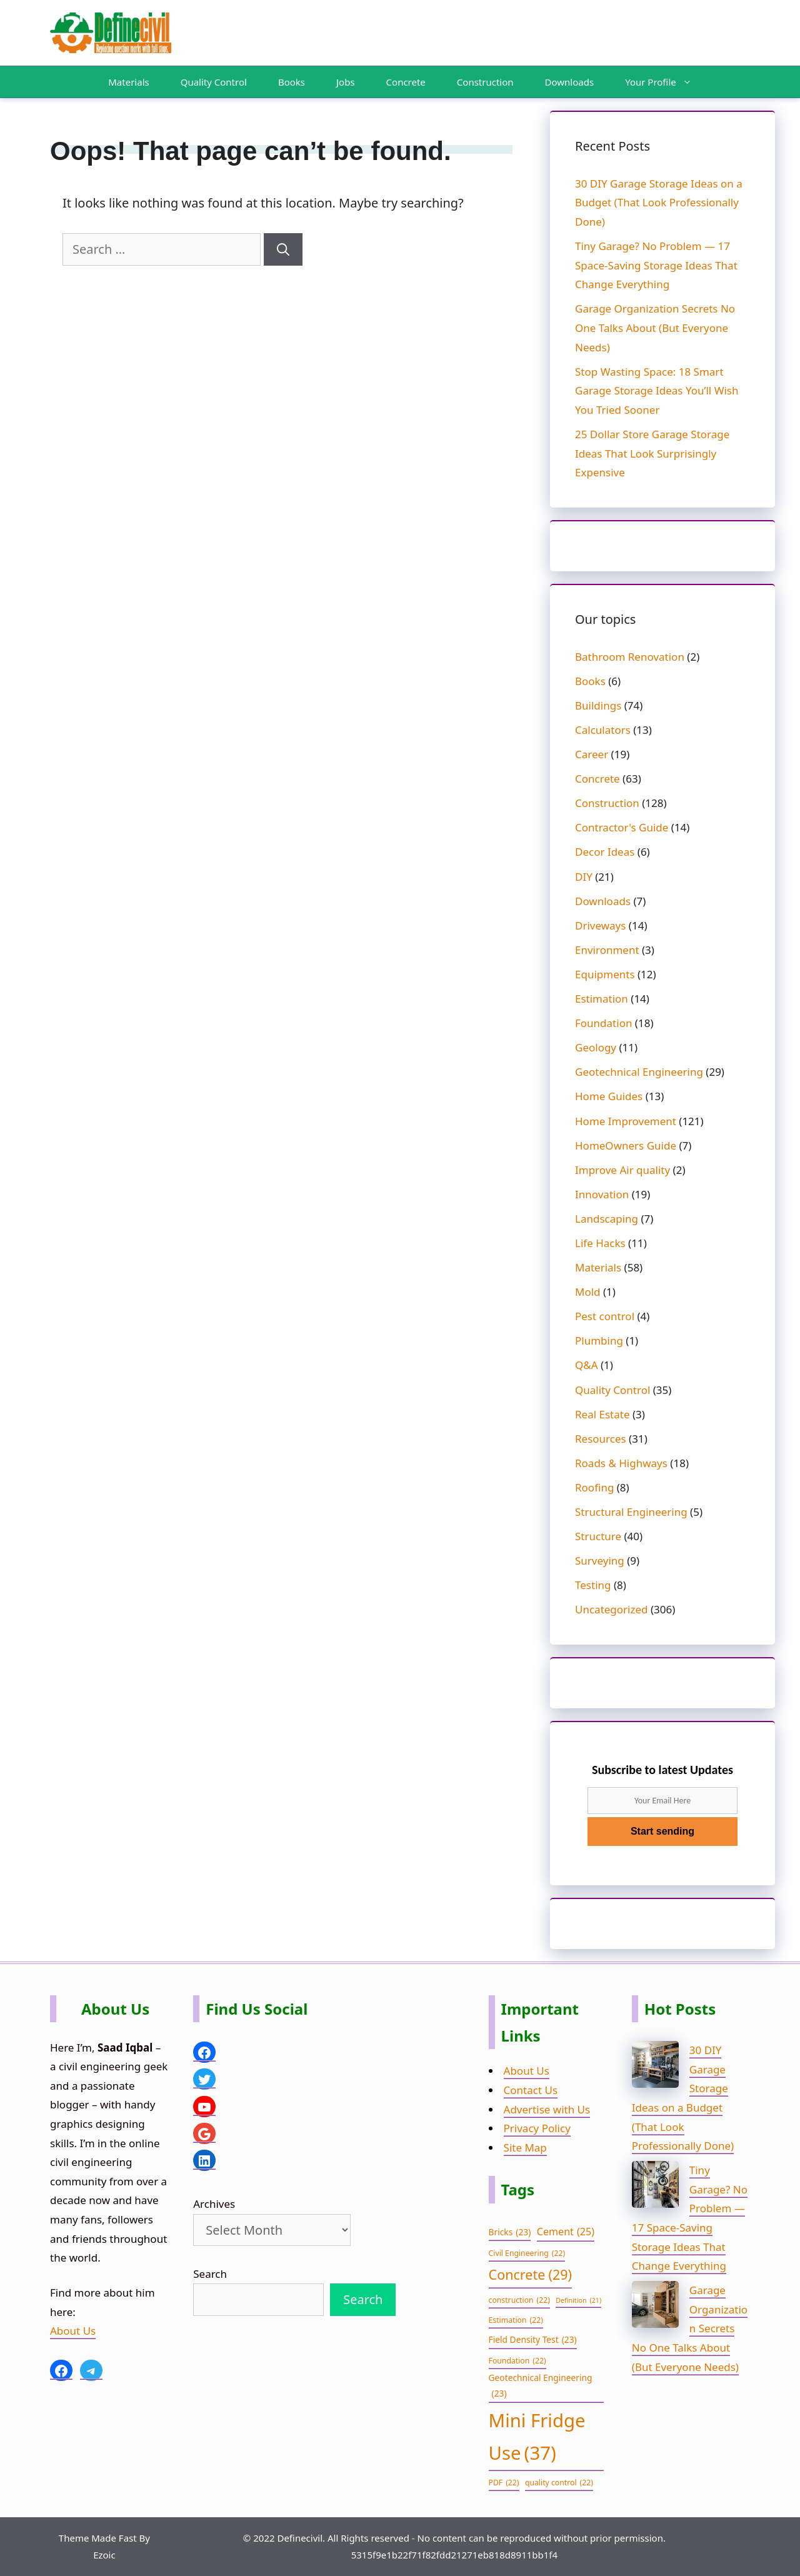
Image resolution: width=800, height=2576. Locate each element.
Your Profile (664, 82)
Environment (607, 950)
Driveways (600, 925)
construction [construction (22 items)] (519, 2300)
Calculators (603, 730)
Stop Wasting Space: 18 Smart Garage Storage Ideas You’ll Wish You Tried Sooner (657, 390)
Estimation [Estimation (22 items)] (516, 2320)
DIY (583, 877)
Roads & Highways (621, 1463)
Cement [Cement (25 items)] (565, 2232)
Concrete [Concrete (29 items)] (530, 2275)
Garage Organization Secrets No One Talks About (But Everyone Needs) (655, 327)
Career (591, 754)
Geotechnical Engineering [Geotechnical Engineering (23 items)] (540, 2387)
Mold (588, 1292)
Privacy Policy (537, 2128)
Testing (593, 1585)
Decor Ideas (604, 851)
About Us (73, 2330)
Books (291, 82)
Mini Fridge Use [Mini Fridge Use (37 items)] (537, 2439)
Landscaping (606, 1218)
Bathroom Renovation (629, 656)
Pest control (604, 1316)
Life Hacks (600, 1243)
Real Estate (602, 1414)
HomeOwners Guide (625, 1145)
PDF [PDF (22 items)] (504, 2483)
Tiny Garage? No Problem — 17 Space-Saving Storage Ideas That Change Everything (656, 265)
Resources (600, 1438)
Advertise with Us (547, 2109)
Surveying (599, 1560)
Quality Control (214, 82)
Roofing (594, 1487)
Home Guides (608, 1096)
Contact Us (531, 2090)
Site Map (525, 2147)
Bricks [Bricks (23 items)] (510, 2232)
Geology (595, 1047)
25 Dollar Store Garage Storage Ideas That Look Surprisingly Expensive (652, 453)
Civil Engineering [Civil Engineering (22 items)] (527, 2253)
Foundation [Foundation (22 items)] (517, 2361)
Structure (598, 1536)
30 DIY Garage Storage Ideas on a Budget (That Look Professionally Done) (658, 202)
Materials (128, 82)
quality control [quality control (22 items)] (559, 2483)
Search (210, 2274)
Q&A (586, 1365)
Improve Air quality (622, 1170)
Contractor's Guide (621, 827)
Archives (214, 2204)
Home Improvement (625, 1121)
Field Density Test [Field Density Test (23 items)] (533, 2340)
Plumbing (599, 1340)
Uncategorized (611, 1609)
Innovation (602, 1194)
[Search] (283, 249)
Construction (485, 82)
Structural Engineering (631, 1512)
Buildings (598, 705)
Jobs (345, 82)
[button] (690, 82)
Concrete (406, 82)
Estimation (601, 998)
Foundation (603, 1023)
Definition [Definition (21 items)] (578, 2301)
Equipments (605, 974)
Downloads (569, 82)
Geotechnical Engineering (639, 1072)
